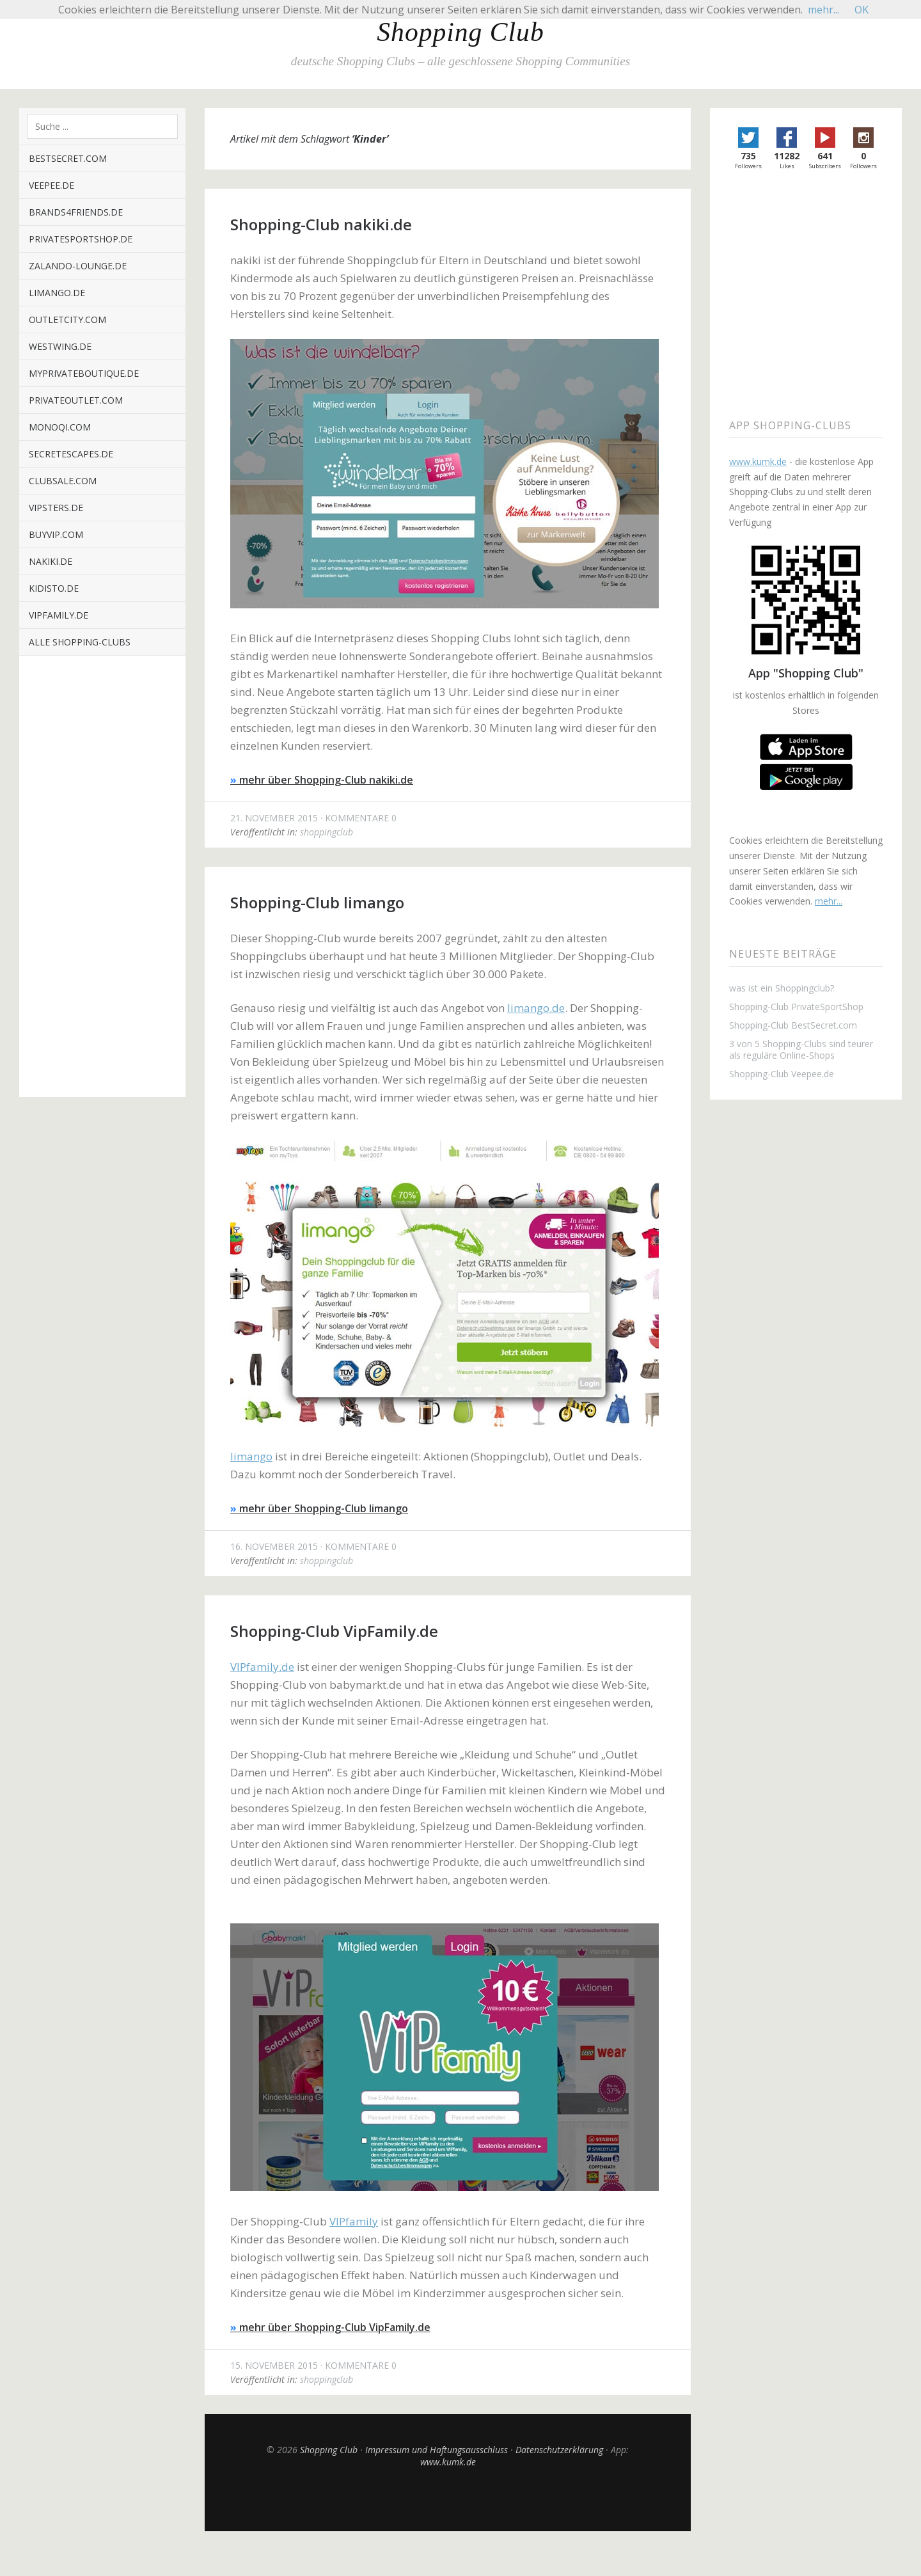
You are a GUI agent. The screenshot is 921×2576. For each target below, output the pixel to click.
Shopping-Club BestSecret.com (793, 1025)
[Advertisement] (102, 886)
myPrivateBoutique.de (84, 373)
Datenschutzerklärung (559, 2450)
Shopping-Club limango (317, 902)
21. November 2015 (274, 818)
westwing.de (60, 346)
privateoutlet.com (76, 400)
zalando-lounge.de (78, 266)
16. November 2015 (274, 1546)
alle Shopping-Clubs (79, 642)
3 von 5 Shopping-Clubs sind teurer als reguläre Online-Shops (801, 1050)
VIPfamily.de (58, 615)
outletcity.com (67, 319)
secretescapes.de (71, 454)
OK (861, 10)
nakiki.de (50, 561)
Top (447, 2499)
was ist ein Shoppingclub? (781, 988)
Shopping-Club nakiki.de (321, 224)
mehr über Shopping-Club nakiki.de (321, 780)
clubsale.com (63, 481)
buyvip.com (56, 534)
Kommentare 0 (361, 818)
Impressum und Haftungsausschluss (436, 2450)
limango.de (57, 293)
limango (251, 1456)
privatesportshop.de (80, 239)
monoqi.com (60, 427)
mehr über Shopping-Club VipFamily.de (330, 2327)
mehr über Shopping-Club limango (319, 1508)
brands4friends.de (76, 212)
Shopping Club (460, 32)
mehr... (828, 901)
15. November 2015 (274, 2365)
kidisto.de (54, 588)
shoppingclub (326, 832)
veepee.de (51, 185)
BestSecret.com (68, 158)
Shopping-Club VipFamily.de (334, 1630)
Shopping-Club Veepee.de (781, 1074)
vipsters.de (56, 508)
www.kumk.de (448, 2462)
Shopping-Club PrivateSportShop (796, 1006)
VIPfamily (353, 2221)
